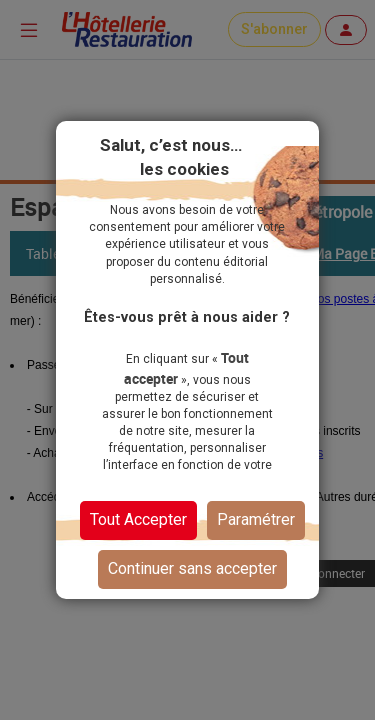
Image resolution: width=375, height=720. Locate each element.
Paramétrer (256, 519)
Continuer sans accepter (192, 568)
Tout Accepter (138, 519)
